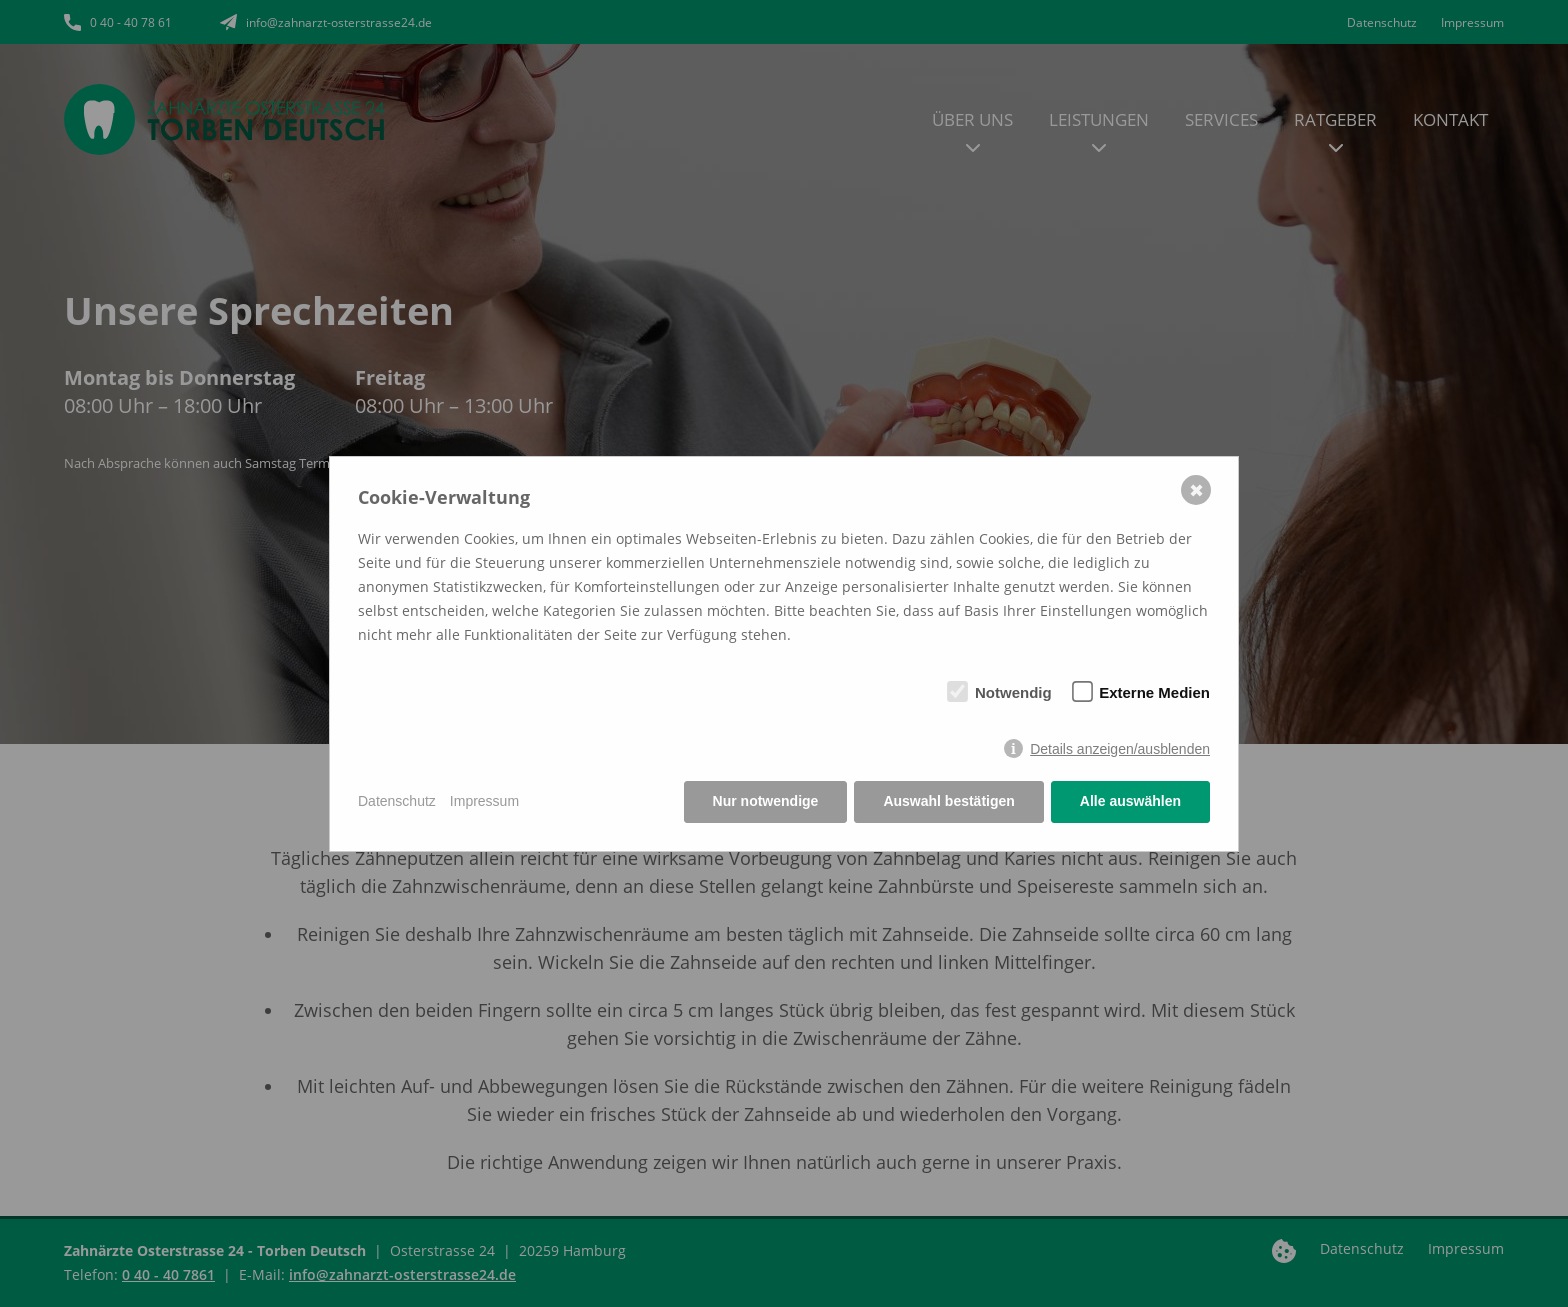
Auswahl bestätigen (948, 801)
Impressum (484, 801)
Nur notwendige (766, 801)
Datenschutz (397, 801)
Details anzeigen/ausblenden (1120, 749)
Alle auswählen (1130, 801)
